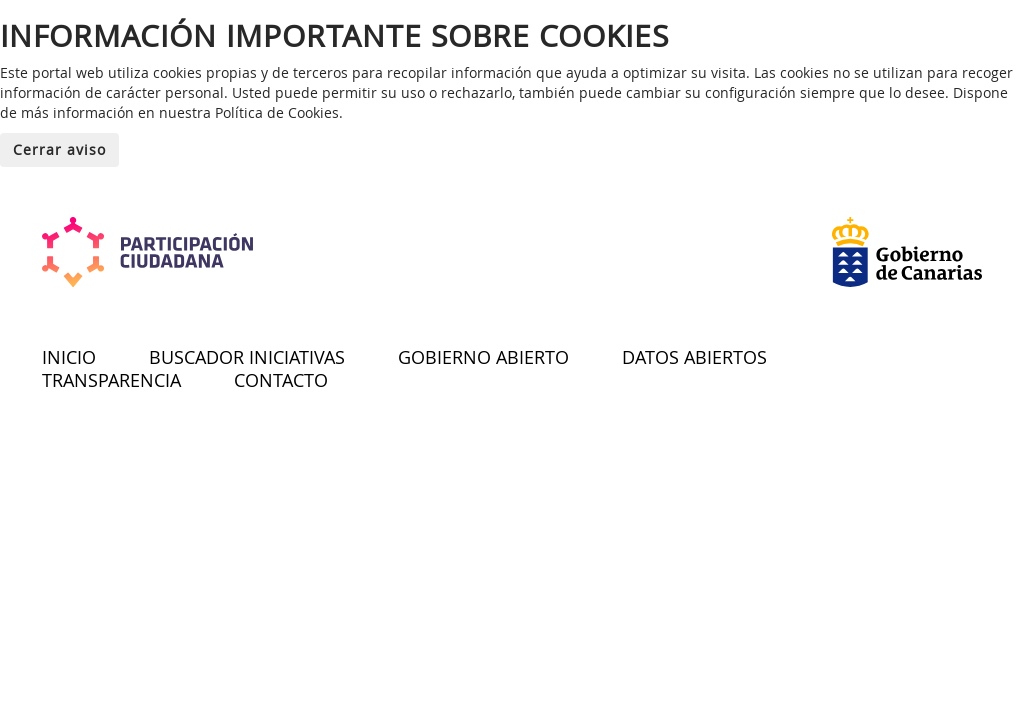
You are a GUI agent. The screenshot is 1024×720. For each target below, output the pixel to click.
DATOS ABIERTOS (694, 357)
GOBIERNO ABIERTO (483, 357)
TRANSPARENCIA (111, 380)
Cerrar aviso (59, 149)
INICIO (69, 357)
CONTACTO (281, 380)
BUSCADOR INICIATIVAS (247, 357)
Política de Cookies (277, 112)
